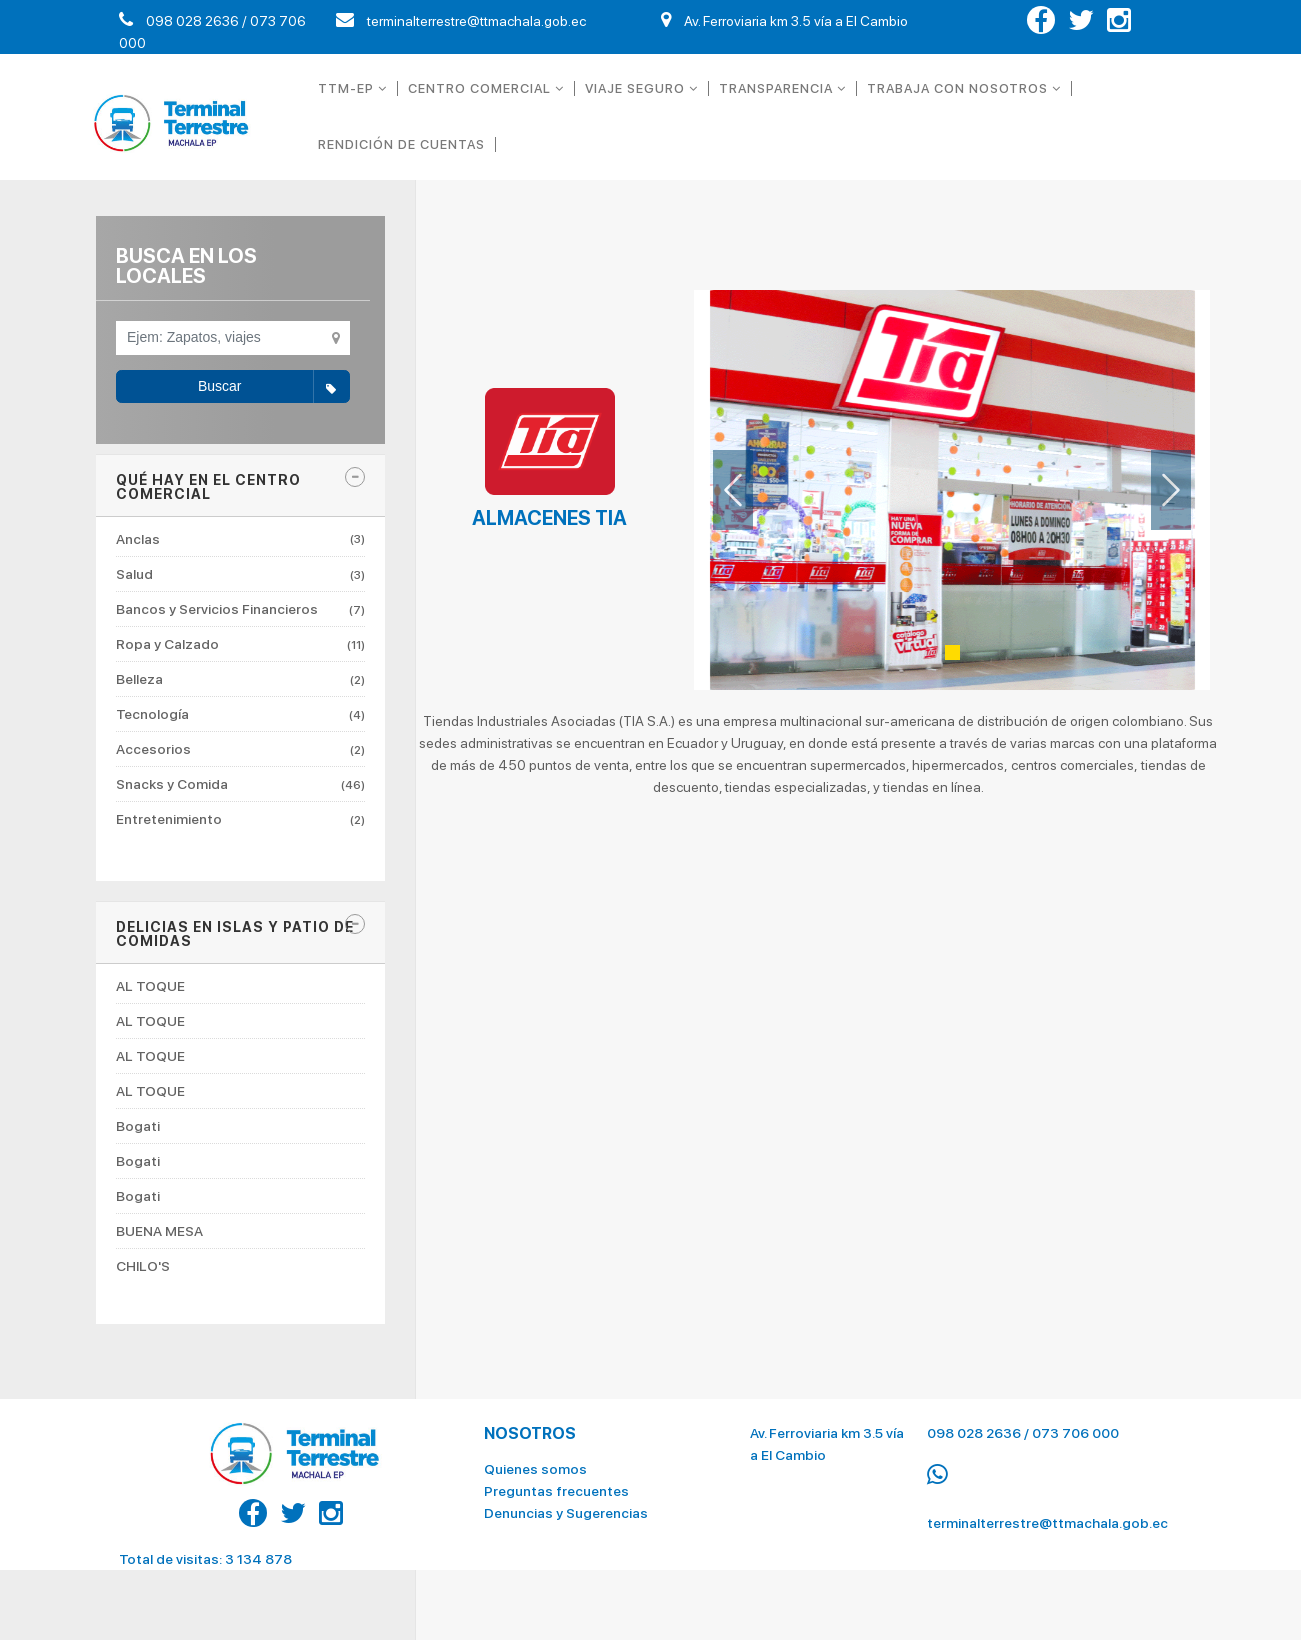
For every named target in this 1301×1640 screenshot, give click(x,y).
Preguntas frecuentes (556, 1481)
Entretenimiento (240, 819)
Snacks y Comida (240, 784)
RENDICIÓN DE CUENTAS (401, 144)
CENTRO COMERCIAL (486, 88)
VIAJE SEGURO (641, 88)
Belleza (240, 679)
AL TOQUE (150, 986)
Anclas (240, 539)
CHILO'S (143, 1266)
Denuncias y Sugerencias (566, 1503)
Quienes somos (535, 1459)
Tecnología (240, 714)
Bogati (138, 1126)
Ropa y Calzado (240, 644)
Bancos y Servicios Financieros (240, 609)
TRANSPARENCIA (782, 88)
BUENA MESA (159, 1231)
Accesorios (240, 749)
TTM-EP (352, 88)
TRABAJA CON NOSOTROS (964, 88)
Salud (240, 574)
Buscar (273, 387)
